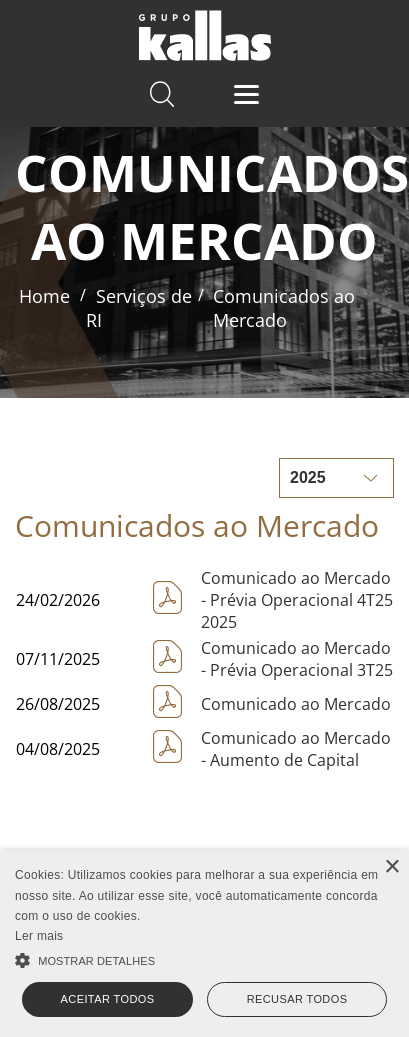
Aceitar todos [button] (108, 999)
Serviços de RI (139, 308)
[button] (204, 958)
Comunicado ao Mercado (296, 704)
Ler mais (39, 936)
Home (44, 296)
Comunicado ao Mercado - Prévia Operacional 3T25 (297, 659)
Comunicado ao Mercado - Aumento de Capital (296, 749)
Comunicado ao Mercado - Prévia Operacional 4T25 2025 (297, 600)
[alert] (204, 943)
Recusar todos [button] (297, 999)
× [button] (391, 867)
